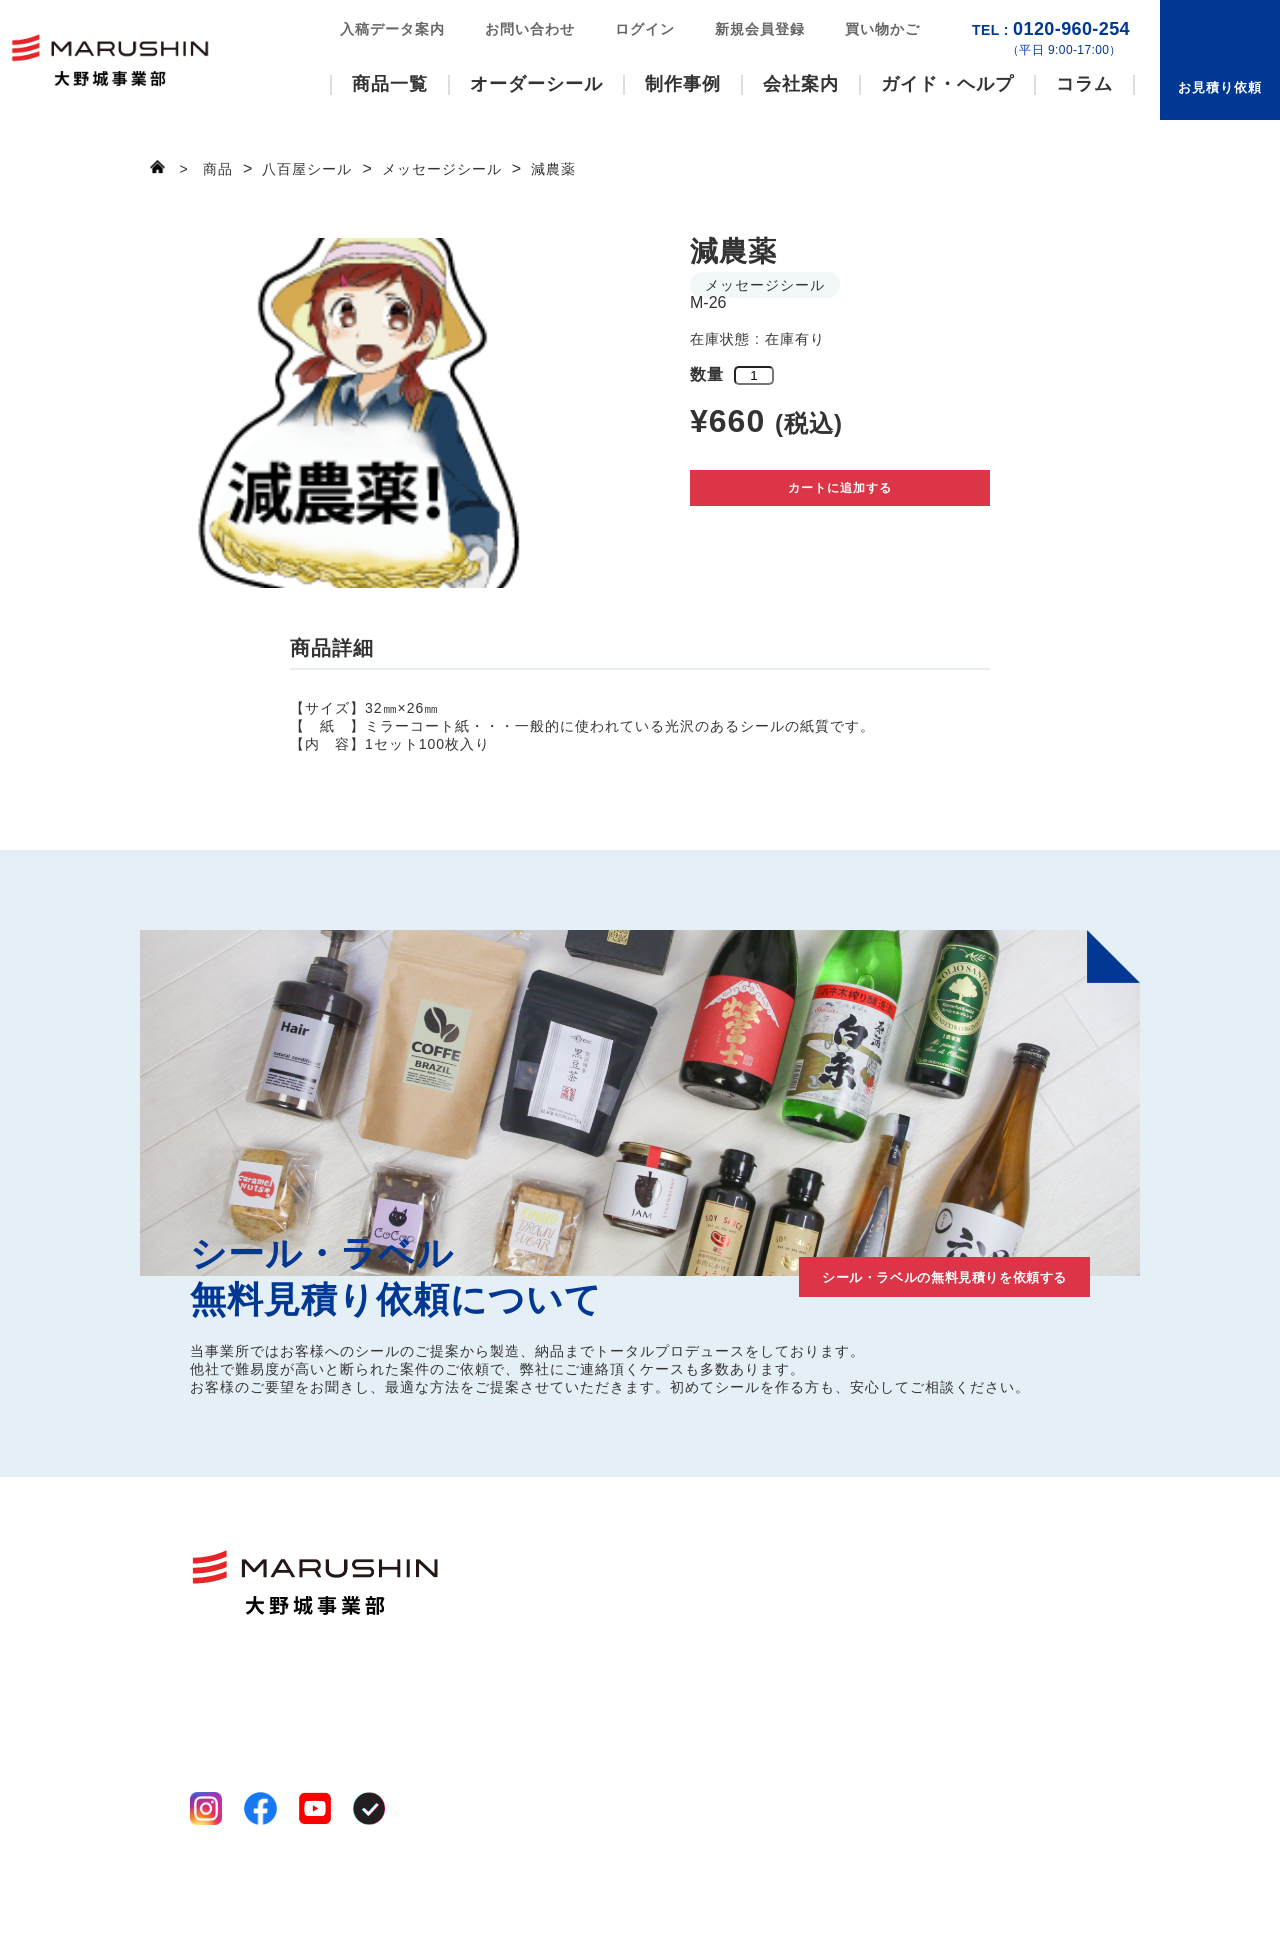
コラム (1084, 84)
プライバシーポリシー (260, 1878)
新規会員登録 (760, 29)
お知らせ (1032, 1674)
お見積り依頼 (1220, 87)
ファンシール (585, 1569)
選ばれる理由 (735, 1569)
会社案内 (801, 84)
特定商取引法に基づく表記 (274, 1901)
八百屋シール (585, 1617)
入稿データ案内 (392, 29)
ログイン (645, 29)
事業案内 (720, 1593)
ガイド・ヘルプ (947, 84)
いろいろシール (592, 1593)
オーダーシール (536, 84)
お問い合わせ (530, 29)
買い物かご (882, 29)
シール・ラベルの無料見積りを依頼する (890, 1273)
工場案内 (720, 1617)
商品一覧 (390, 84)
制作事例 (683, 84)
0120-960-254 (1051, 38)
